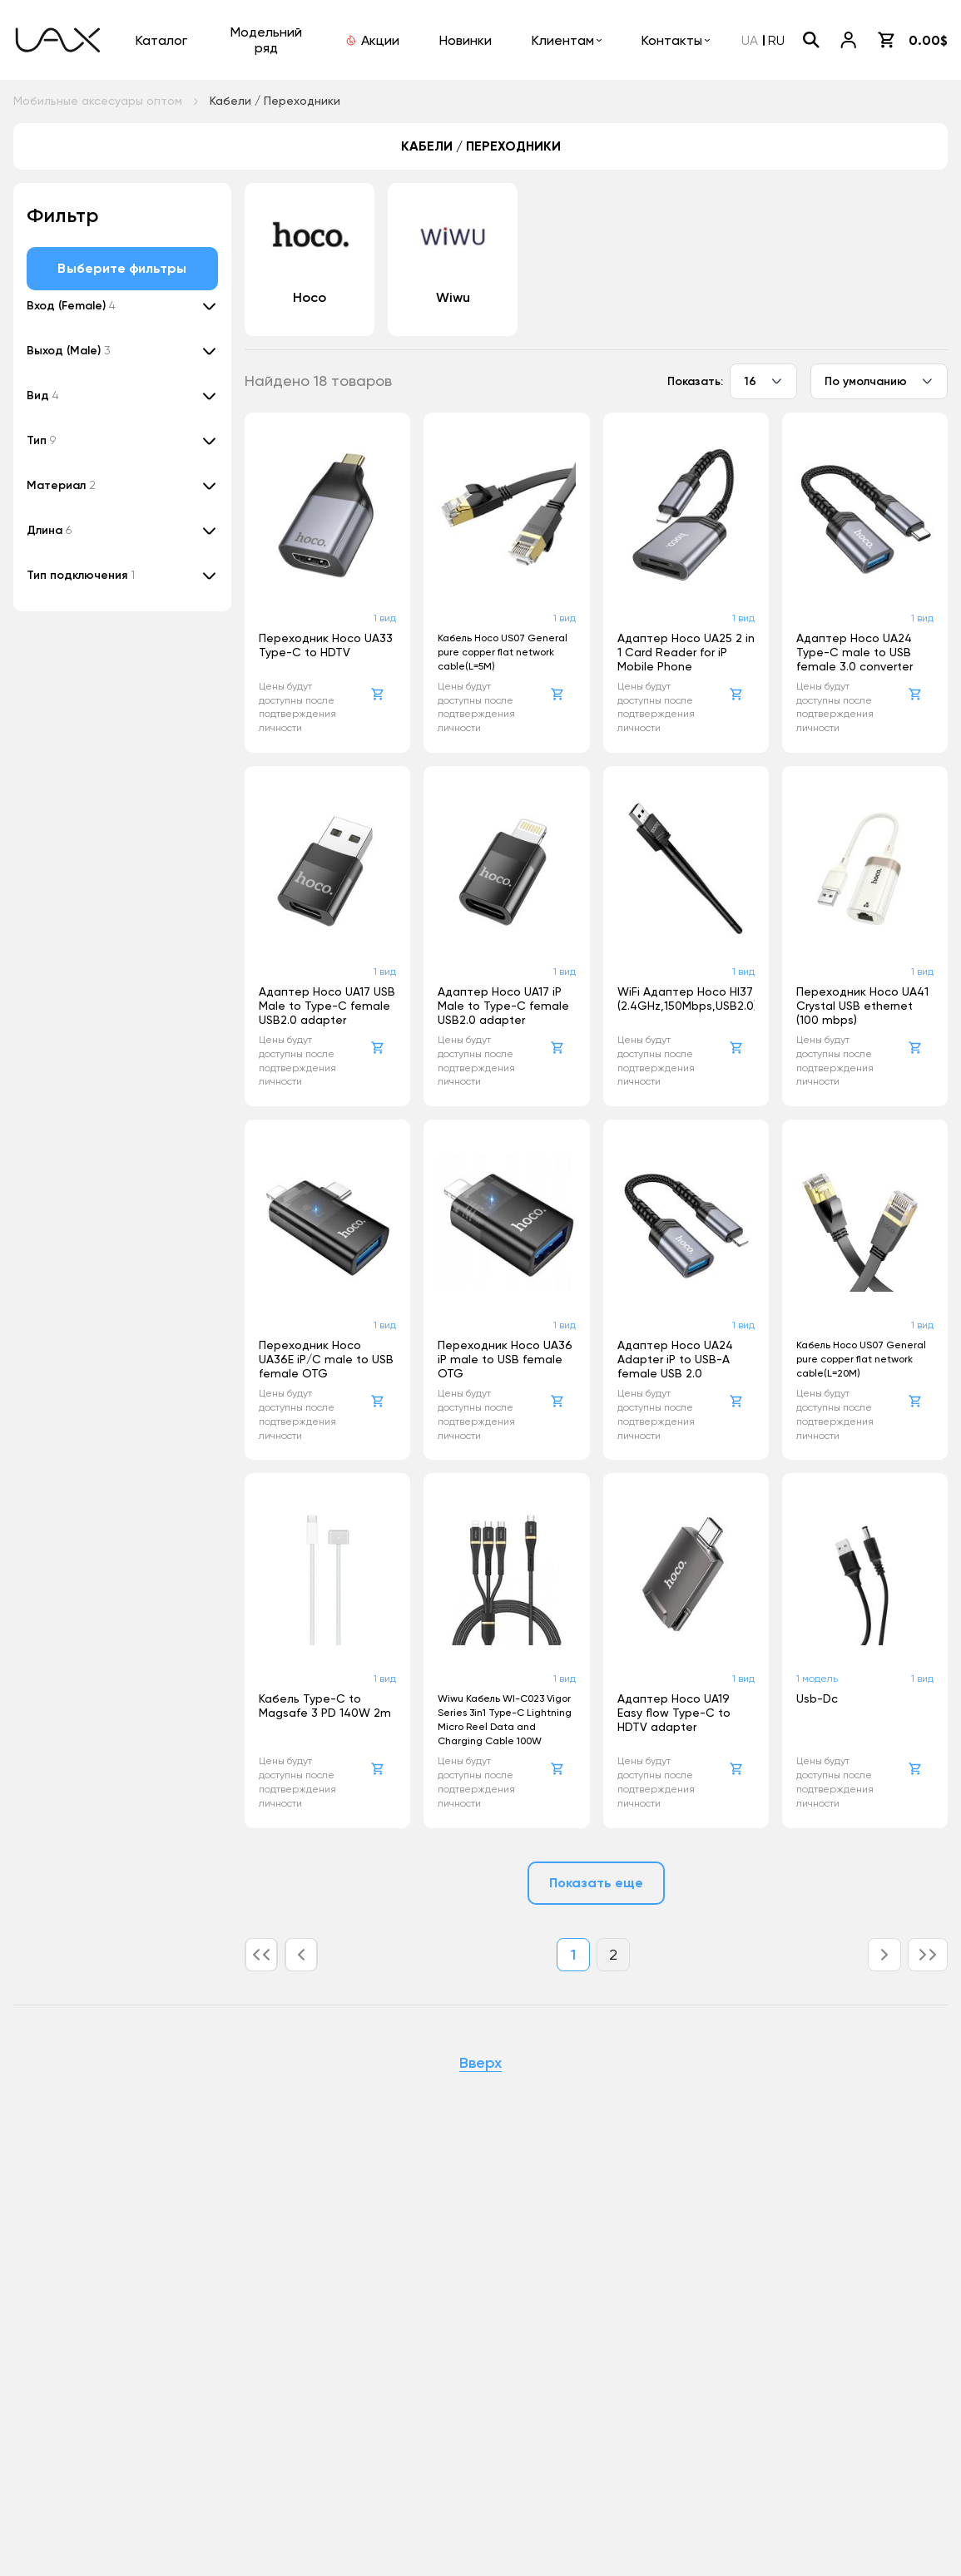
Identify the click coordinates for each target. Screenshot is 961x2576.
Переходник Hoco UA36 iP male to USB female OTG (505, 1359)
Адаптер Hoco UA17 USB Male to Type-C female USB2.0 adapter (327, 1005)
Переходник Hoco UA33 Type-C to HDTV (326, 645)
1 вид (385, 618)
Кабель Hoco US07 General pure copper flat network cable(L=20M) (861, 1359)
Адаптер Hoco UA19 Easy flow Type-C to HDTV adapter (674, 1712)
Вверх (480, 2063)
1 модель (817, 1678)
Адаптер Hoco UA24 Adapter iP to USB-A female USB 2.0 (675, 1359)
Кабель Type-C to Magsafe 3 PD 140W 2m (325, 1705)
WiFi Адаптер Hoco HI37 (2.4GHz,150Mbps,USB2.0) (686, 998)
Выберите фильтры (121, 268)
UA (749, 40)
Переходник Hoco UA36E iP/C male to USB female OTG (326, 1359)
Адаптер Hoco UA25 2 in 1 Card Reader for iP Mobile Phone (686, 652)
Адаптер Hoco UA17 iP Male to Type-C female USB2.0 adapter (503, 1005)
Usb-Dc (817, 1698)
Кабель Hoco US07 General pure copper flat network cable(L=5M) (502, 652)
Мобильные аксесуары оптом (97, 100)
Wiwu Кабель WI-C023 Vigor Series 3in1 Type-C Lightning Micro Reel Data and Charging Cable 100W (505, 1720)
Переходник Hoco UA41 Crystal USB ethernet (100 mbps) (862, 1005)
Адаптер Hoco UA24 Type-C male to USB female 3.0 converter (854, 652)
